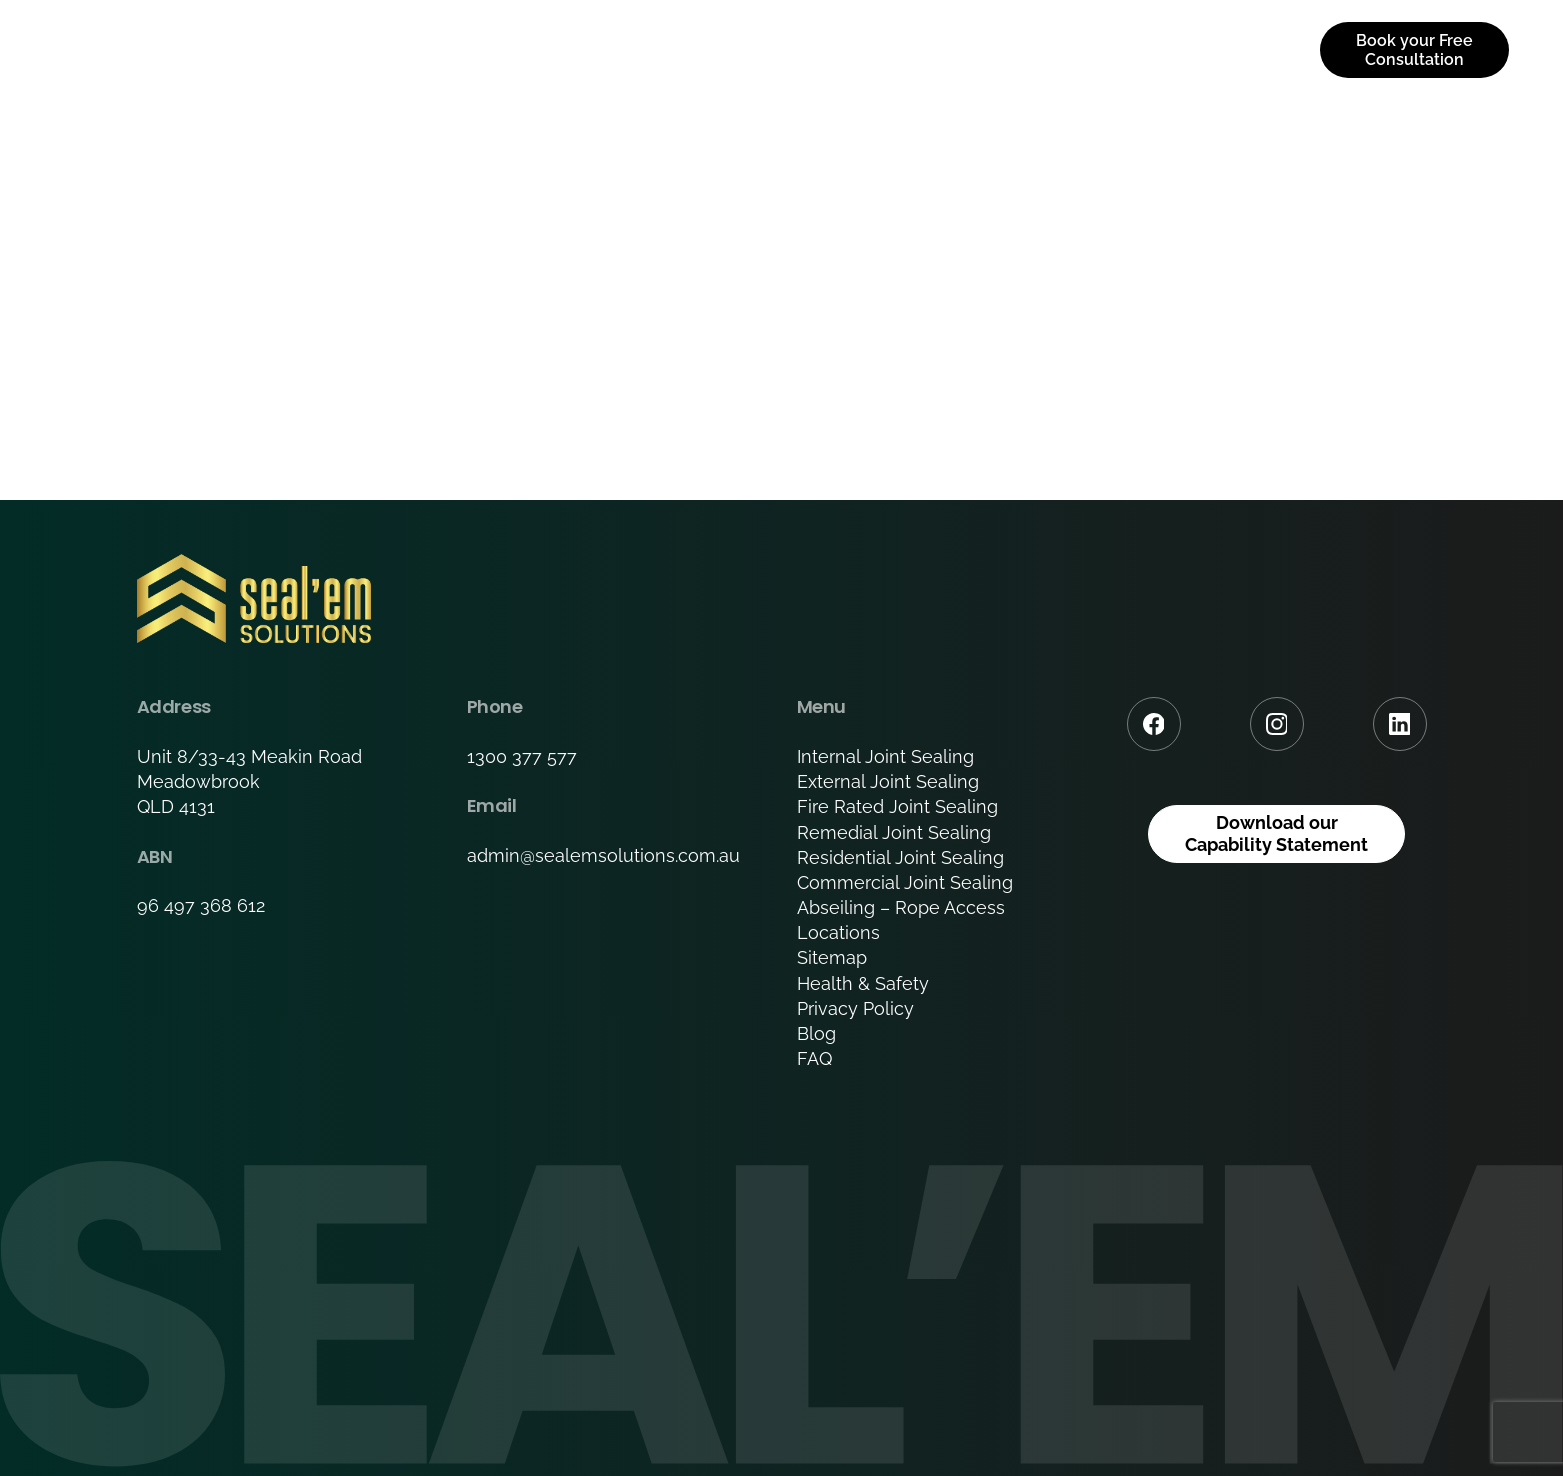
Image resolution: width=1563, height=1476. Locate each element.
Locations (838, 932)
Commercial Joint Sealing (905, 882)
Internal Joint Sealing (885, 756)
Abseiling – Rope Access (901, 907)
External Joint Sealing (888, 781)
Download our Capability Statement (1276, 833)
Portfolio (928, 50)
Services (781, 50)
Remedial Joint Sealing (894, 832)
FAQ (814, 1058)
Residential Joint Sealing (900, 857)
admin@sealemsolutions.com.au (603, 855)
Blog (816, 1033)
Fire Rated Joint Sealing (897, 806)
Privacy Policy (855, 1008)
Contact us (1215, 50)
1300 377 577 (522, 756)
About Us (652, 50)
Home (534, 50)
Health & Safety (863, 983)
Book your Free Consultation (1414, 50)
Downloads (1066, 50)
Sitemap (832, 957)
